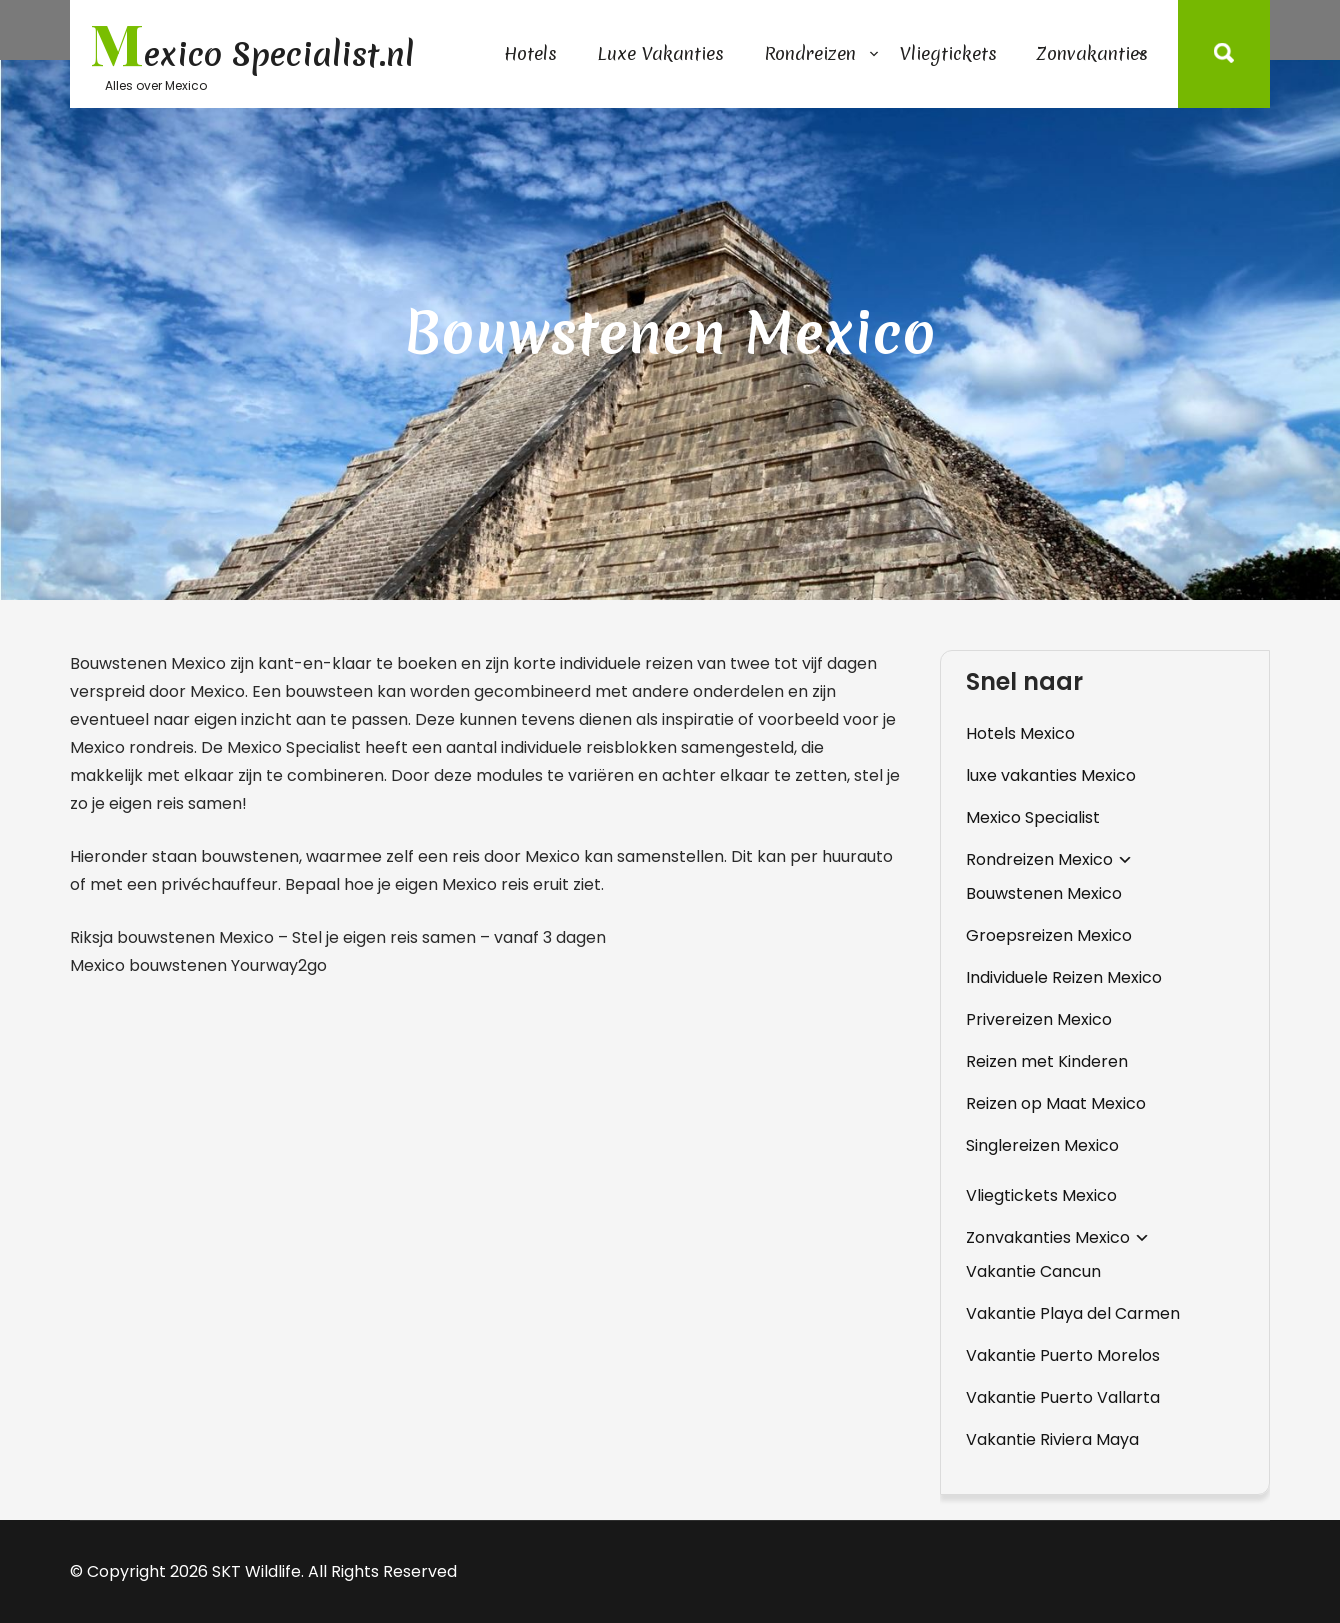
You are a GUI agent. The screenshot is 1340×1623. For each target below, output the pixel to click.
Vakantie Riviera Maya (1052, 1439)
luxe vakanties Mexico (1051, 775)
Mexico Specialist (1033, 817)
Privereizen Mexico (1039, 1019)
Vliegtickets (948, 53)
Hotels (530, 53)
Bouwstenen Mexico (1044, 893)
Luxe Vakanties (660, 53)
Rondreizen (810, 53)
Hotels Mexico (1020, 733)
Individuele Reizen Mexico (1064, 977)
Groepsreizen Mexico (1049, 935)
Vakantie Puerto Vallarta (1063, 1397)
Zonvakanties (1092, 53)
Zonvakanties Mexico (1048, 1237)
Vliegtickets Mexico (1041, 1195)
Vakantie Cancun (1033, 1271)
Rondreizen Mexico (1039, 859)
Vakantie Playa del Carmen (1073, 1313)
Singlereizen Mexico (1042, 1145)
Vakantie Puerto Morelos (1063, 1355)
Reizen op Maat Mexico (1056, 1103)
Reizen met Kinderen (1047, 1061)
